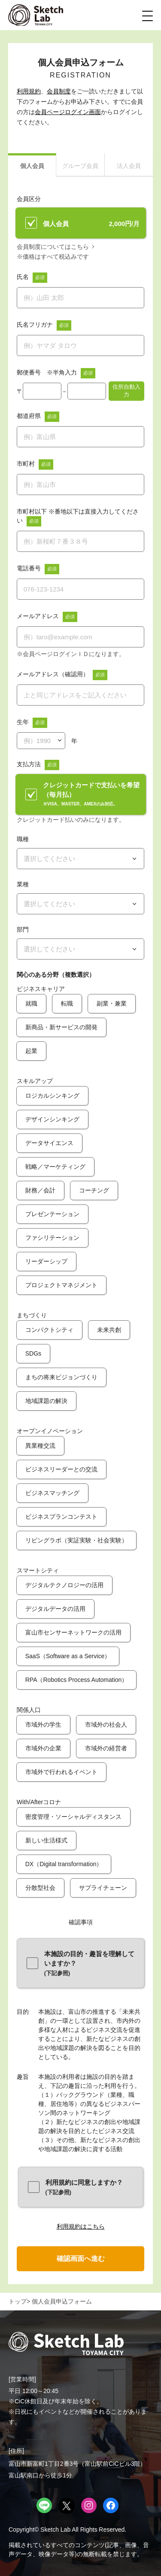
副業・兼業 (112, 1003)
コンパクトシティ (49, 1329)
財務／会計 (40, 1190)
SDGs (33, 1353)
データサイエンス (49, 1142)
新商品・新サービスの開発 (61, 1027)
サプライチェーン (103, 1887)
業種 (23, 884)
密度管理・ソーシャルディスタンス (73, 1816)
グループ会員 (80, 165)
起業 (31, 1050)
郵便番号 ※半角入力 (47, 372)
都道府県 (29, 415)
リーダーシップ (46, 1261)
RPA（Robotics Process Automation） (76, 1679)
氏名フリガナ (35, 324)
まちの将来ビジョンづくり (61, 1377)
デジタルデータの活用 (55, 1608)
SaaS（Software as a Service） (67, 1656)
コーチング (94, 1190)
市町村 (26, 463)
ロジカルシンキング (52, 1095)
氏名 (23, 276)
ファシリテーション (52, 1237)
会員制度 (59, 91)
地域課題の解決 (46, 1400)
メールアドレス (38, 616)
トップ (18, 2301)
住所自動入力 (126, 391)
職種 (23, 839)
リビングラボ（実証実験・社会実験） (76, 1540)
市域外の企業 (43, 1748)
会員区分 (29, 198)
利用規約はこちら (81, 2226)
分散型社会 (40, 1887)
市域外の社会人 (106, 1724)
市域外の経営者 (106, 1748)
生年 (23, 721)
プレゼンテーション (52, 1214)
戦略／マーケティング (55, 1166)
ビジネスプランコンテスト (61, 1516)
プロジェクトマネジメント (61, 1285)
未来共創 (109, 1329)
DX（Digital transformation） (64, 1864)
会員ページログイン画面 (68, 111)
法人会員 (129, 165)
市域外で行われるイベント (61, 1771)
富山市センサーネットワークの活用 (73, 1632)
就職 (31, 1003)
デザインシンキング (52, 1119)
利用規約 (29, 91)
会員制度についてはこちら (53, 246)
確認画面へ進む (81, 2258)
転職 (67, 1003)
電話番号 (29, 568)
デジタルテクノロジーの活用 (64, 1585)
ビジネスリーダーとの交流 (61, 1469)
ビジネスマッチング (52, 1492)
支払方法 (29, 764)
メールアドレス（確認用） (53, 674)
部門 (23, 929)
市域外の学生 (43, 1724)
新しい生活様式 (46, 1840)
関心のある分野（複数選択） (56, 974)
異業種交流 (40, 1445)
